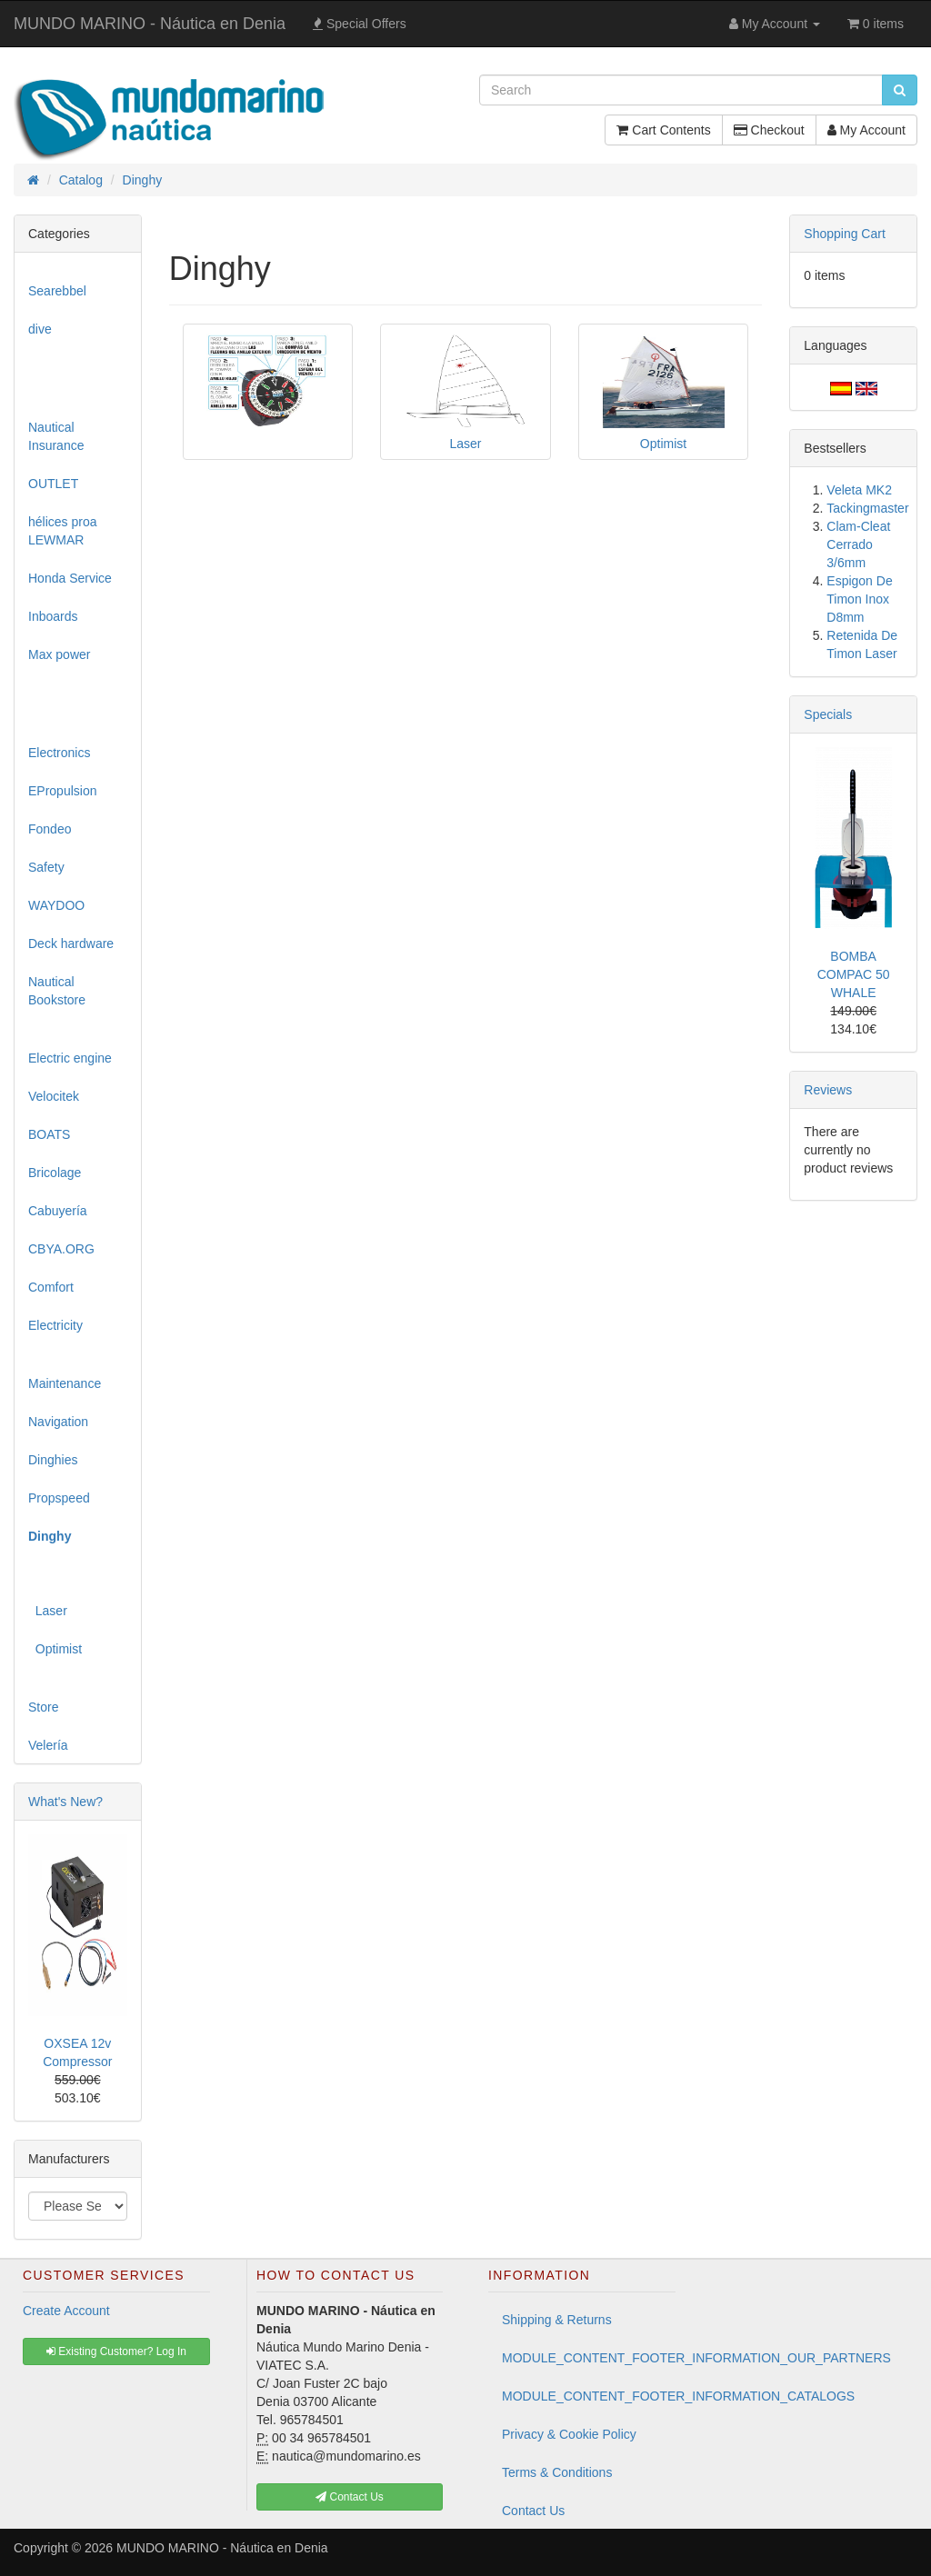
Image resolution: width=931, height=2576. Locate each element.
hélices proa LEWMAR (62, 530)
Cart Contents (663, 130)
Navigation (58, 1421)
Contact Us (533, 2510)
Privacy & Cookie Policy (569, 2434)
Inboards (52, 616)
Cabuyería (57, 1210)
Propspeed (59, 1498)
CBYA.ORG (61, 1249)
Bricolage (54, 1172)
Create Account (66, 2310)
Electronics (59, 752)
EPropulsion (62, 791)
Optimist (55, 1649)
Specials (828, 714)
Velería (48, 1745)
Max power (59, 654)
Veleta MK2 (859, 490)
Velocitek (53, 1096)
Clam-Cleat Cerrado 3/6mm (858, 544)
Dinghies (52, 1460)
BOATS (49, 1134)
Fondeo (49, 829)
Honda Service (70, 578)
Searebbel (57, 291)
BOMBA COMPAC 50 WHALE (853, 974)
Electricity (55, 1325)
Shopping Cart (845, 233)
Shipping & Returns (557, 2319)
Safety (46, 867)
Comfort (51, 1287)
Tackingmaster (867, 508)
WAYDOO (56, 905)
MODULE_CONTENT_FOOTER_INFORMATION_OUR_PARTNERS (589, 2358)
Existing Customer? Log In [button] (116, 2351)
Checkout (769, 130)
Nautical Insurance (56, 436)
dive (40, 329)
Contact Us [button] (349, 2497)
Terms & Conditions (557, 2472)
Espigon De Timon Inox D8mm (859, 599)
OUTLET (53, 483)
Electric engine (70, 1058)
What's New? (65, 1801)
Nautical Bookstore (56, 990)
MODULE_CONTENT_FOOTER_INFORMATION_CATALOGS (589, 2396)
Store (43, 1707)
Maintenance (64, 1383)
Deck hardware (71, 943)
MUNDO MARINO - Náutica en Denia (149, 24)
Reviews (828, 1090)
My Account (866, 130)
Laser (47, 1610)
